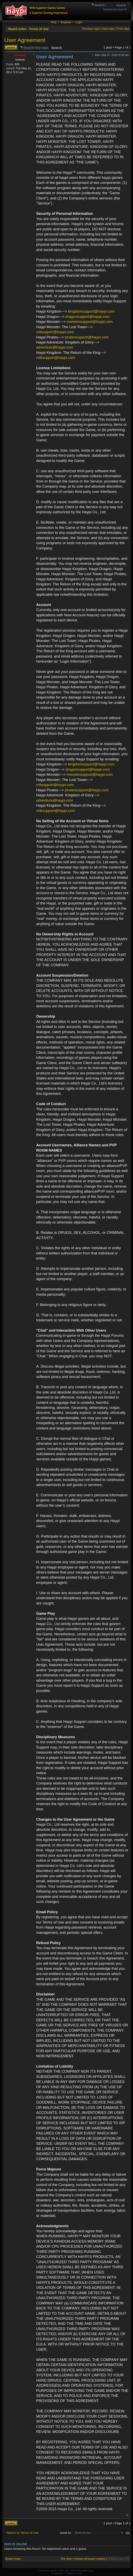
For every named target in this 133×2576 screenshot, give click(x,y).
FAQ (53, 22)
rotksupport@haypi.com (55, 358)
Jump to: (66, 2532)
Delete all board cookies (90, 2558)
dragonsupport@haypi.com (87, 317)
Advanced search (115, 9)
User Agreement (24, 40)
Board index (17, 29)
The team (67, 2558)
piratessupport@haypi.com (87, 337)
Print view (123, 28)
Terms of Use (39, 29)
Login (78, 22)
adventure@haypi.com (54, 347)
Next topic (108, 28)
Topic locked (11, 47)
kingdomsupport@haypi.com (91, 311)
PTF (79, 2573)
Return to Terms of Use (23, 2532)
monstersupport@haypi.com (90, 322)
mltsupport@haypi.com (55, 332)
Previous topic (91, 28)
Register (66, 22)
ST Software (68, 2573)
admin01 (20, 55)
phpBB (53, 2571)
